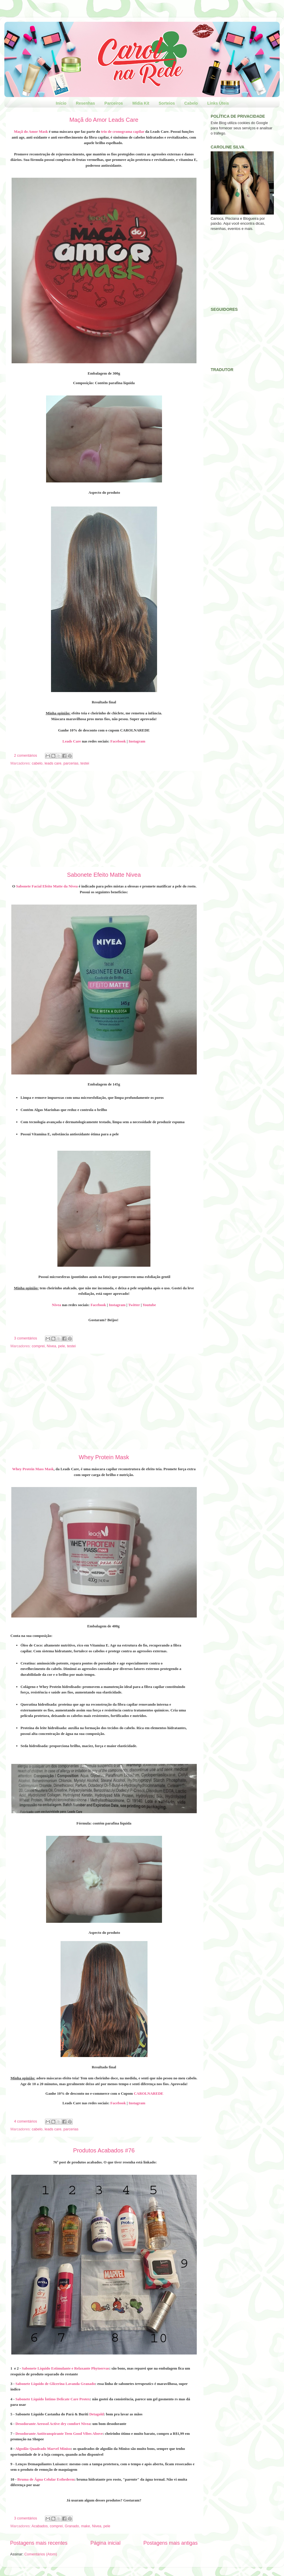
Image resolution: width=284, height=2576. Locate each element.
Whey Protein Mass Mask (33, 1469)
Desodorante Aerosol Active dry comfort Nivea (52, 2423)
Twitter (134, 1305)
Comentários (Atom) (40, 2554)
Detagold (96, 2414)
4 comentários (25, 2121)
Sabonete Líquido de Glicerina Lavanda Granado (55, 2383)
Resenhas (85, 103)
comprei (38, 1346)
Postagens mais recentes (39, 2543)
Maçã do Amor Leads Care (104, 120)
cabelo (37, 763)
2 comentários (25, 756)
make (85, 2526)
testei (85, 763)
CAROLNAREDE (148, 2093)
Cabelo (191, 103)
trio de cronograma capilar (122, 131)
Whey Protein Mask (104, 1457)
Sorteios (167, 103)
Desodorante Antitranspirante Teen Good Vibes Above (59, 2433)
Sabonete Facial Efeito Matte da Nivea (47, 886)
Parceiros (113, 103)
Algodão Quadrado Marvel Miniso (43, 2448)
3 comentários (25, 1338)
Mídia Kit (140, 103)
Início (61, 103)
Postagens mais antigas (170, 2543)
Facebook (118, 741)
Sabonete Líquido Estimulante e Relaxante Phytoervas (65, 2368)
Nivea (56, 1305)
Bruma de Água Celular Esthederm (45, 2479)
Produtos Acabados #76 (103, 2150)
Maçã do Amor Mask (31, 131)
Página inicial (105, 2543)
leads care (53, 763)
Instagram (137, 741)
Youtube (149, 1305)
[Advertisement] (104, 818)
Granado (72, 2526)
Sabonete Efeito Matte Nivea (104, 875)
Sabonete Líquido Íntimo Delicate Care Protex (52, 2399)
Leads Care (72, 741)
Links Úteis (218, 103)
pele (61, 1346)
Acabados (40, 2526)
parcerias (71, 763)
